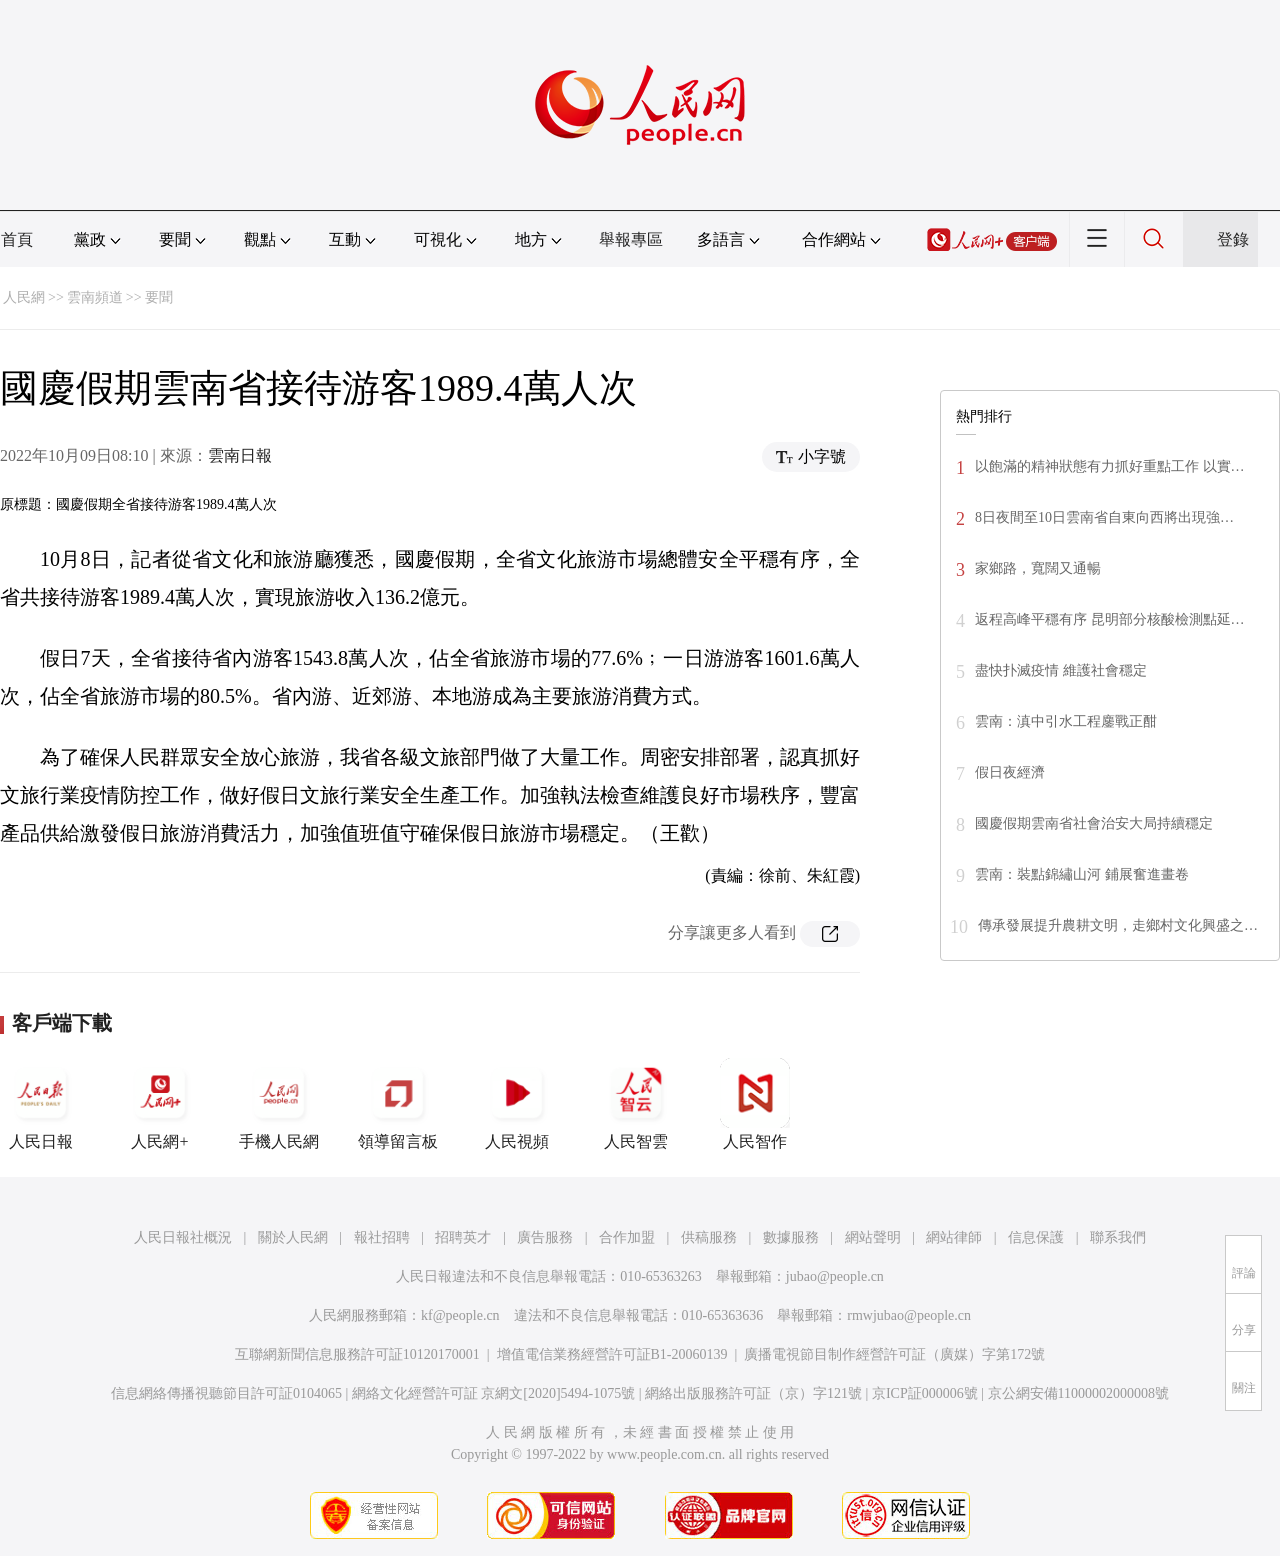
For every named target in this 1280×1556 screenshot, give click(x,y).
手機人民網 (279, 1104)
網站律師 (954, 1237)
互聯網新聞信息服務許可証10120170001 (357, 1354)
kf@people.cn (460, 1315)
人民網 (24, 297)
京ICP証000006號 (925, 1393)
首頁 (17, 239)
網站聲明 (873, 1237)
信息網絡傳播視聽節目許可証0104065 (226, 1393)
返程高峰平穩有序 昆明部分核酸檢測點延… (1110, 619)
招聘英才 (463, 1237)
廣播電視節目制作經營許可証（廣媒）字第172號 (894, 1354)
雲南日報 (240, 455)
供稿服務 (709, 1237)
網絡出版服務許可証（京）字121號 (753, 1393)
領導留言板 (398, 1104)
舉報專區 (631, 239)
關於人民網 (293, 1237)
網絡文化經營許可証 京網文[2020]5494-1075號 (494, 1393)
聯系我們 (1118, 1237)
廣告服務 (545, 1237)
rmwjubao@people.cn (909, 1315)
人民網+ (160, 1104)
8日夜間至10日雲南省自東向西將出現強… (1104, 517)
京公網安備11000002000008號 (1078, 1393)
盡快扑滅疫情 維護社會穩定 (1061, 670)
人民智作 (755, 1104)
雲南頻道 (95, 297)
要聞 (159, 297)
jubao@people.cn (835, 1276)
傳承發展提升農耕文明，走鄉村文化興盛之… (1118, 925)
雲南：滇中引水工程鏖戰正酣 (1066, 721)
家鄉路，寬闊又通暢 (1038, 568)
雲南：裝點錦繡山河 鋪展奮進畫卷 (1082, 874)
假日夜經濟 (1010, 772)
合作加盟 (627, 1237)
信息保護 (1036, 1237)
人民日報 (41, 1104)
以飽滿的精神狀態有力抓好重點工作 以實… (1110, 466)
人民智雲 (636, 1104)
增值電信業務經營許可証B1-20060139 (612, 1354)
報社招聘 (382, 1237)
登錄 (1233, 239)
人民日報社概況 (183, 1237)
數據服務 (791, 1237)
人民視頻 (517, 1104)
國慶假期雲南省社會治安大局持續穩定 (1094, 823)
